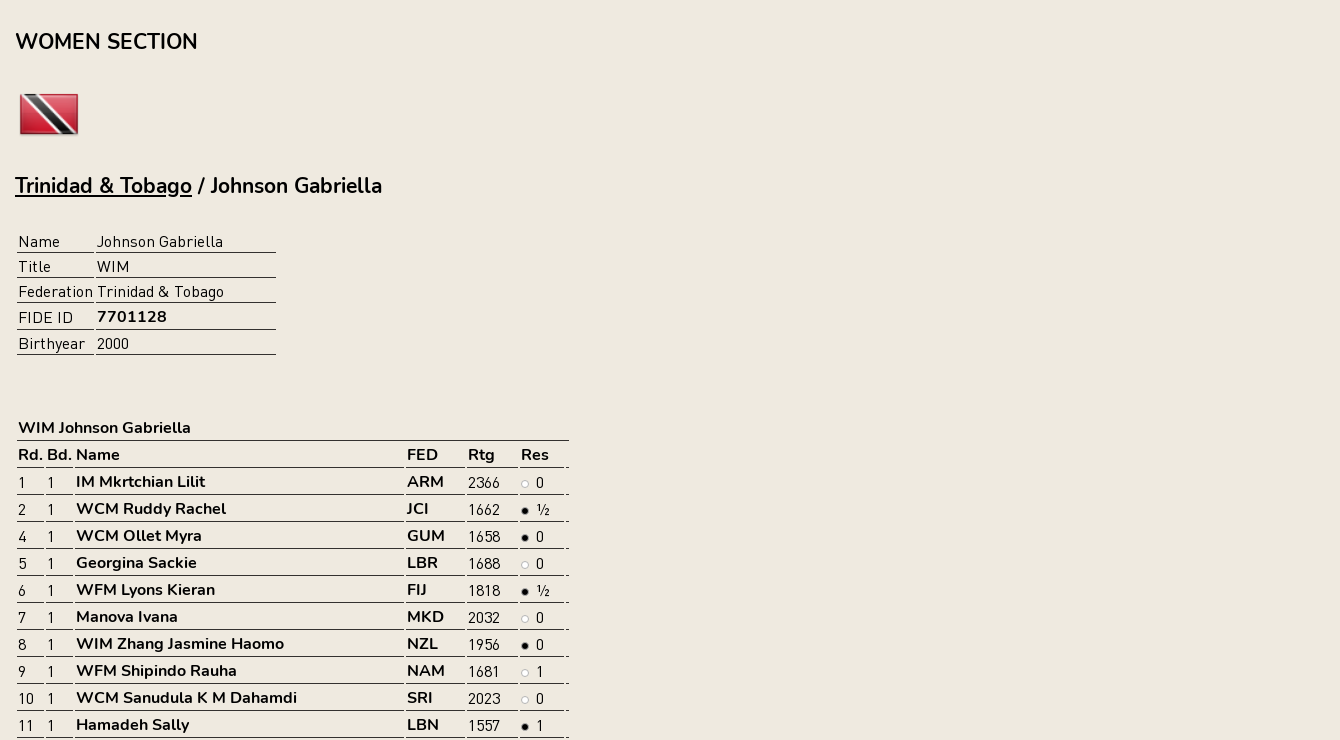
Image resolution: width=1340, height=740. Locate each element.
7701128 (132, 317)
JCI (418, 509)
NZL (422, 644)
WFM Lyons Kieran (145, 590)
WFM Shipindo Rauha (156, 671)
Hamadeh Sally (132, 725)
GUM (426, 536)
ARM (425, 482)
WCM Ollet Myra (139, 536)
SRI (420, 698)
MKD (425, 617)
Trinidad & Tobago (103, 186)
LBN (423, 725)
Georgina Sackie (136, 563)
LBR (422, 563)
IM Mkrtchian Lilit (140, 482)
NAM (426, 671)
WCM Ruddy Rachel (151, 509)
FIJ (417, 590)
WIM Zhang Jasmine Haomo (180, 644)
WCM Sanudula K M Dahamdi (186, 698)
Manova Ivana (127, 617)
